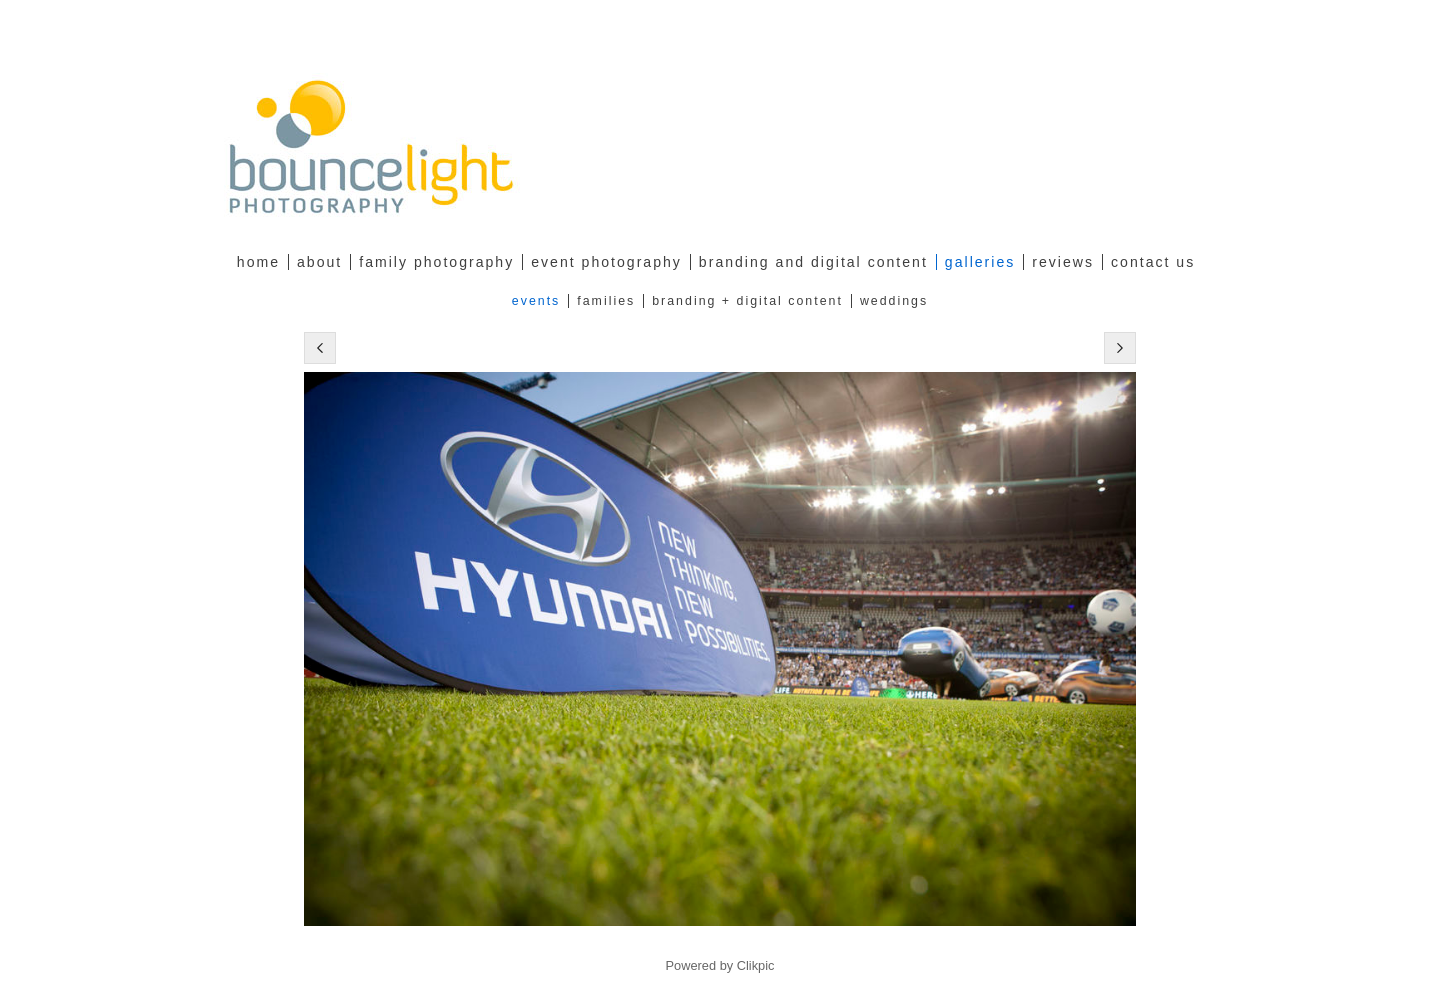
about (319, 262)
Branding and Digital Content (813, 262)
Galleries (980, 262)
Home (258, 262)
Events (536, 301)
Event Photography (606, 262)
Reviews (1063, 262)
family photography (436, 262)
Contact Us (1153, 262)
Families (606, 301)
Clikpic (756, 965)
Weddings (894, 301)
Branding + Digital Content (747, 301)
